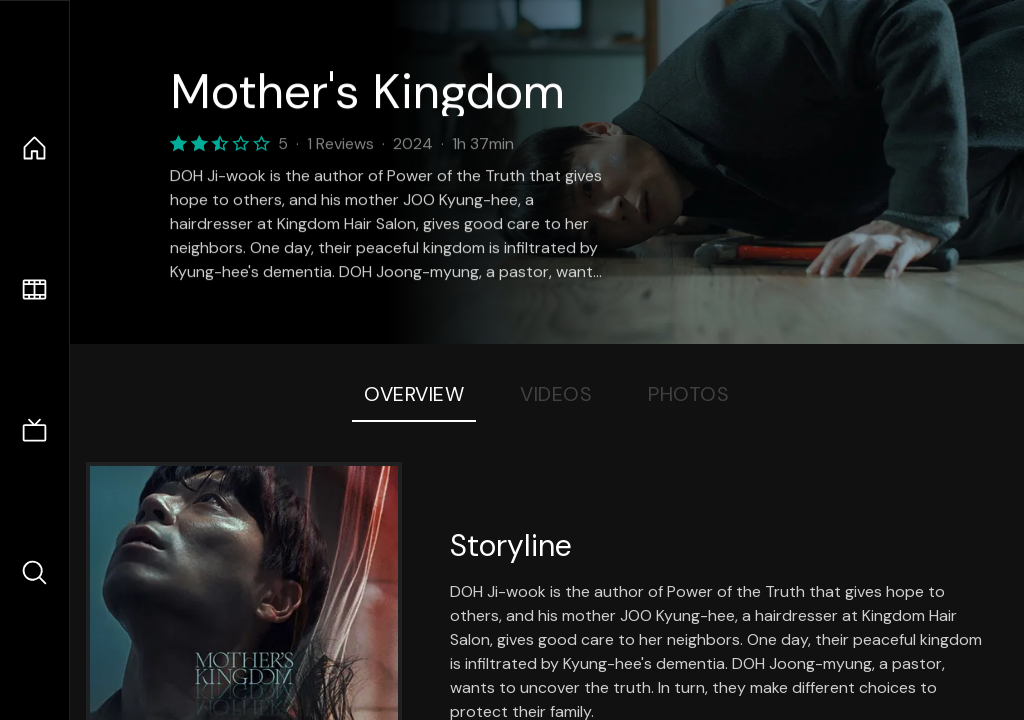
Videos (556, 394)
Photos (688, 394)
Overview (414, 394)
